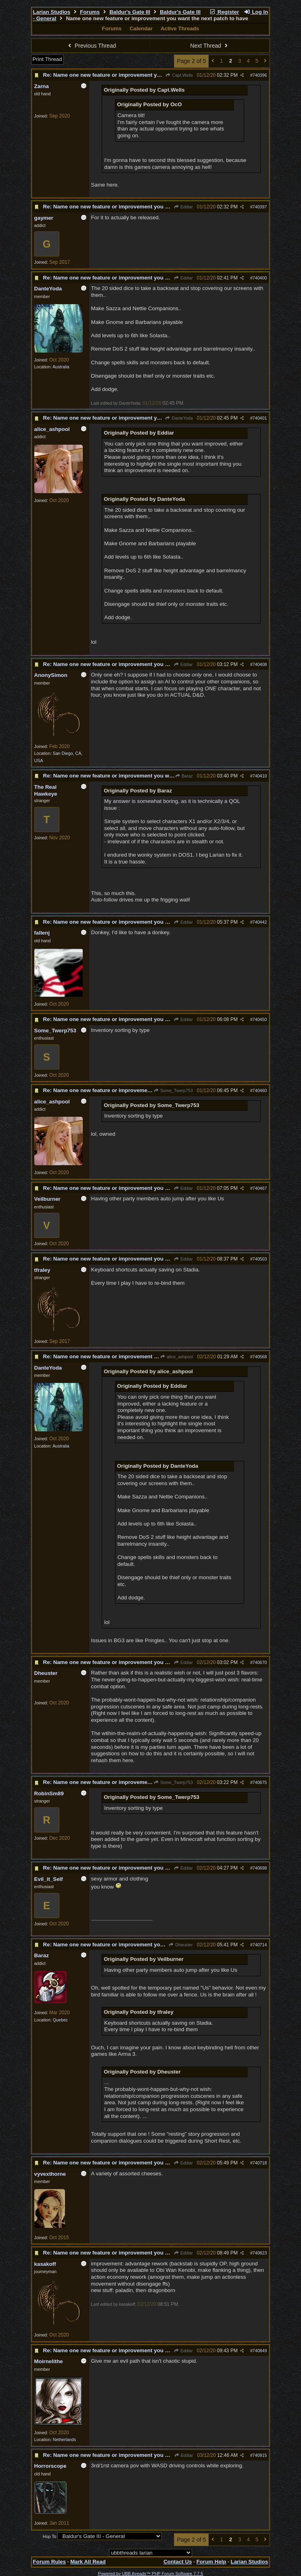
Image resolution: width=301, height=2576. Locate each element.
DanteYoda (179, 418)
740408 (260, 664)
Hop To (49, 2536)
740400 (260, 277)
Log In (256, 12)
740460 (260, 1090)
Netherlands (64, 2439)
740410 (260, 775)
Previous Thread (91, 45)
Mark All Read (88, 2562)
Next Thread (210, 45)
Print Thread (47, 59)
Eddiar (183, 206)
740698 (260, 1868)
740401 (260, 418)
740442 (260, 922)
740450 (260, 1019)
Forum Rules (49, 2562)
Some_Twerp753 (173, 1090)
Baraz (184, 775)
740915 (260, 2455)
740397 (260, 206)
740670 (260, 1662)
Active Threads (180, 28)
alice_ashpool (176, 1356)
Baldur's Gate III (129, 12)
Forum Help (211, 2562)
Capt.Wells (179, 75)
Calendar (141, 28)
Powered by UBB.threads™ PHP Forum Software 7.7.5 (150, 2573)
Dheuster (181, 1944)
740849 (260, 2350)
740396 (260, 75)
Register (224, 12)
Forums (90, 12)
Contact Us (177, 2562)
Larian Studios (52, 12)
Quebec (60, 2019)
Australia (60, 366)
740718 (260, 2162)
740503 (260, 1258)
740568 (260, 1356)
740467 (260, 1188)
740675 (260, 1782)
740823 (260, 2252)
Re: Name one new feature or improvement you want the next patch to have (139, 75)
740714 (260, 1944)
